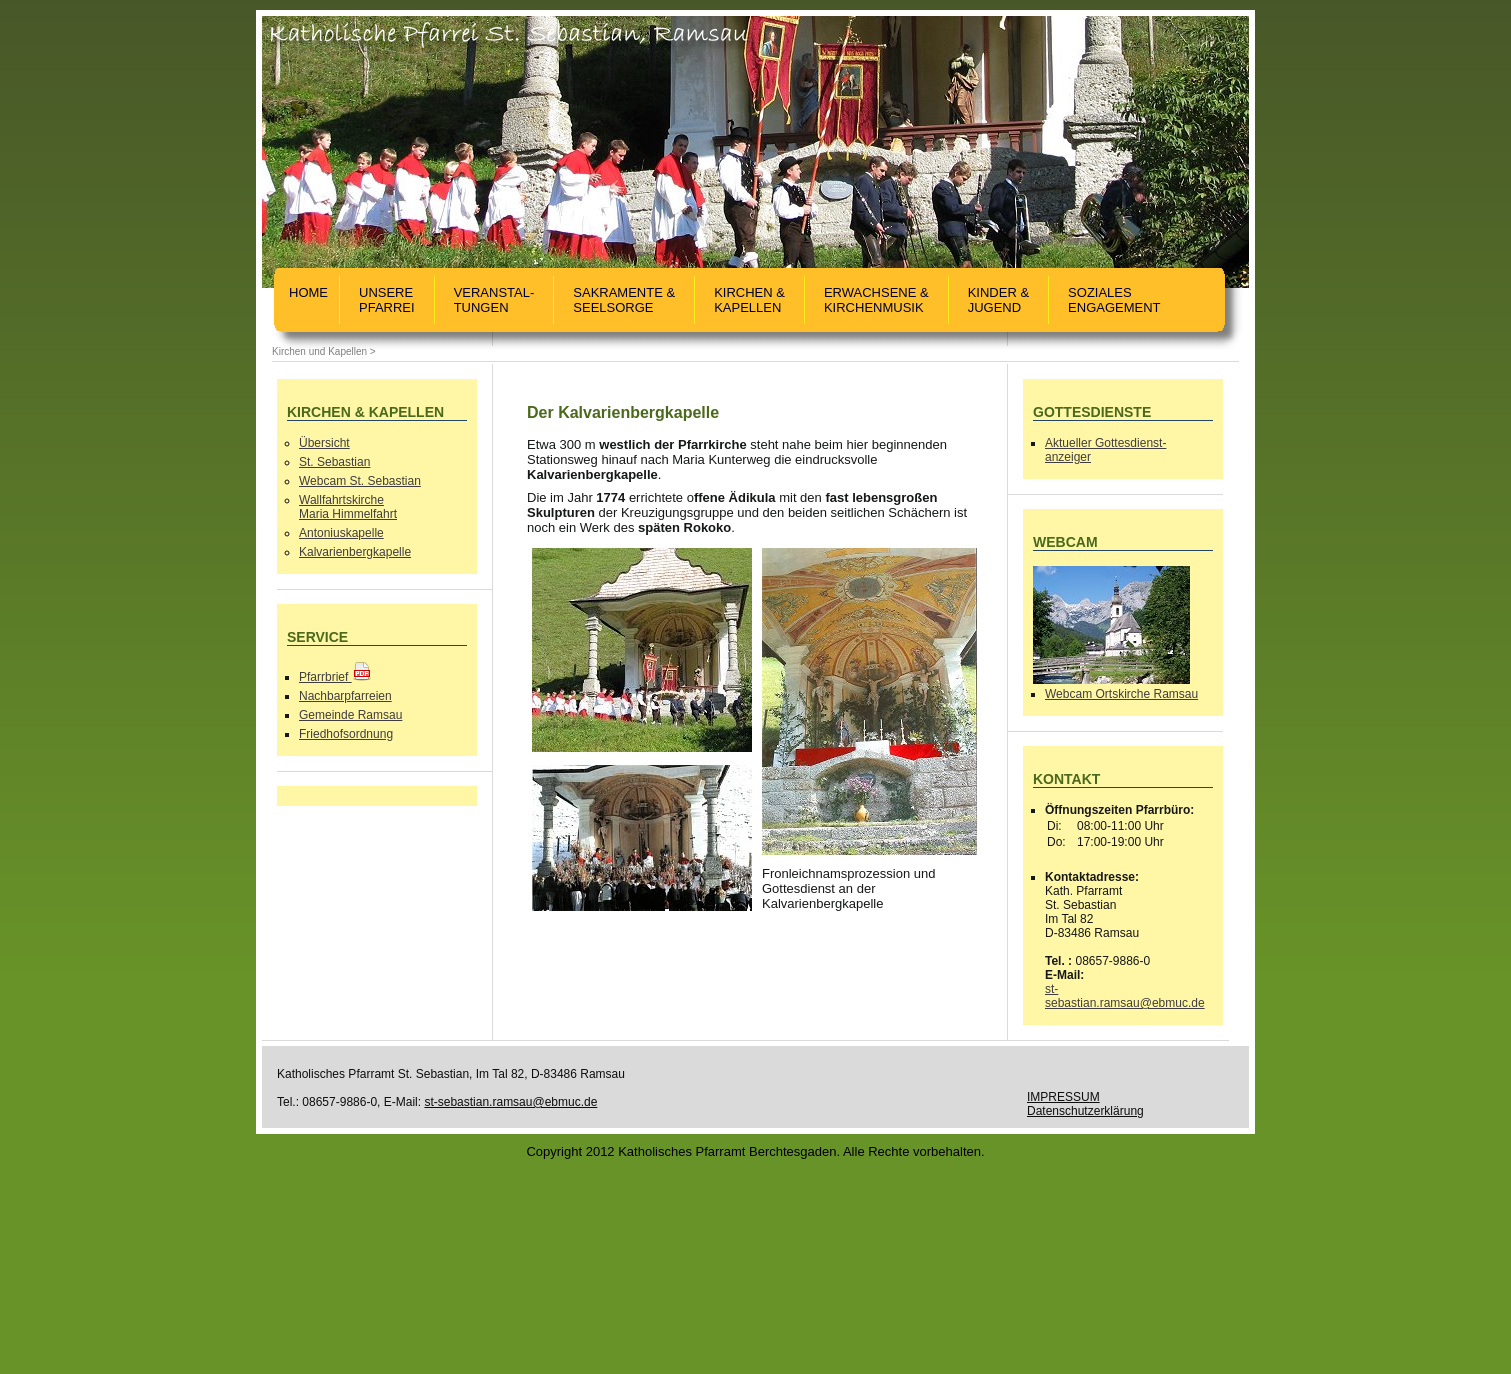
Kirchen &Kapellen (749, 300)
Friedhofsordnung (346, 734)
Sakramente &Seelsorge (624, 300)
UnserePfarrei (387, 300)
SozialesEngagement (1114, 300)
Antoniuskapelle (341, 533)
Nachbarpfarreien (345, 696)
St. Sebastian (334, 462)
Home (308, 300)
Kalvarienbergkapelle (355, 552)
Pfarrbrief (335, 677)
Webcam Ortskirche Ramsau (1121, 694)
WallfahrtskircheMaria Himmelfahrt (348, 507)
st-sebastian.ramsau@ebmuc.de (1125, 996)
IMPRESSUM (1063, 1097)
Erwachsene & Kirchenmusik (876, 300)
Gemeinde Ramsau (350, 715)
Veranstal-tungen (494, 300)
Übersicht (324, 443)
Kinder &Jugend (998, 300)
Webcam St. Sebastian (360, 481)
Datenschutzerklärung (1085, 1111)
